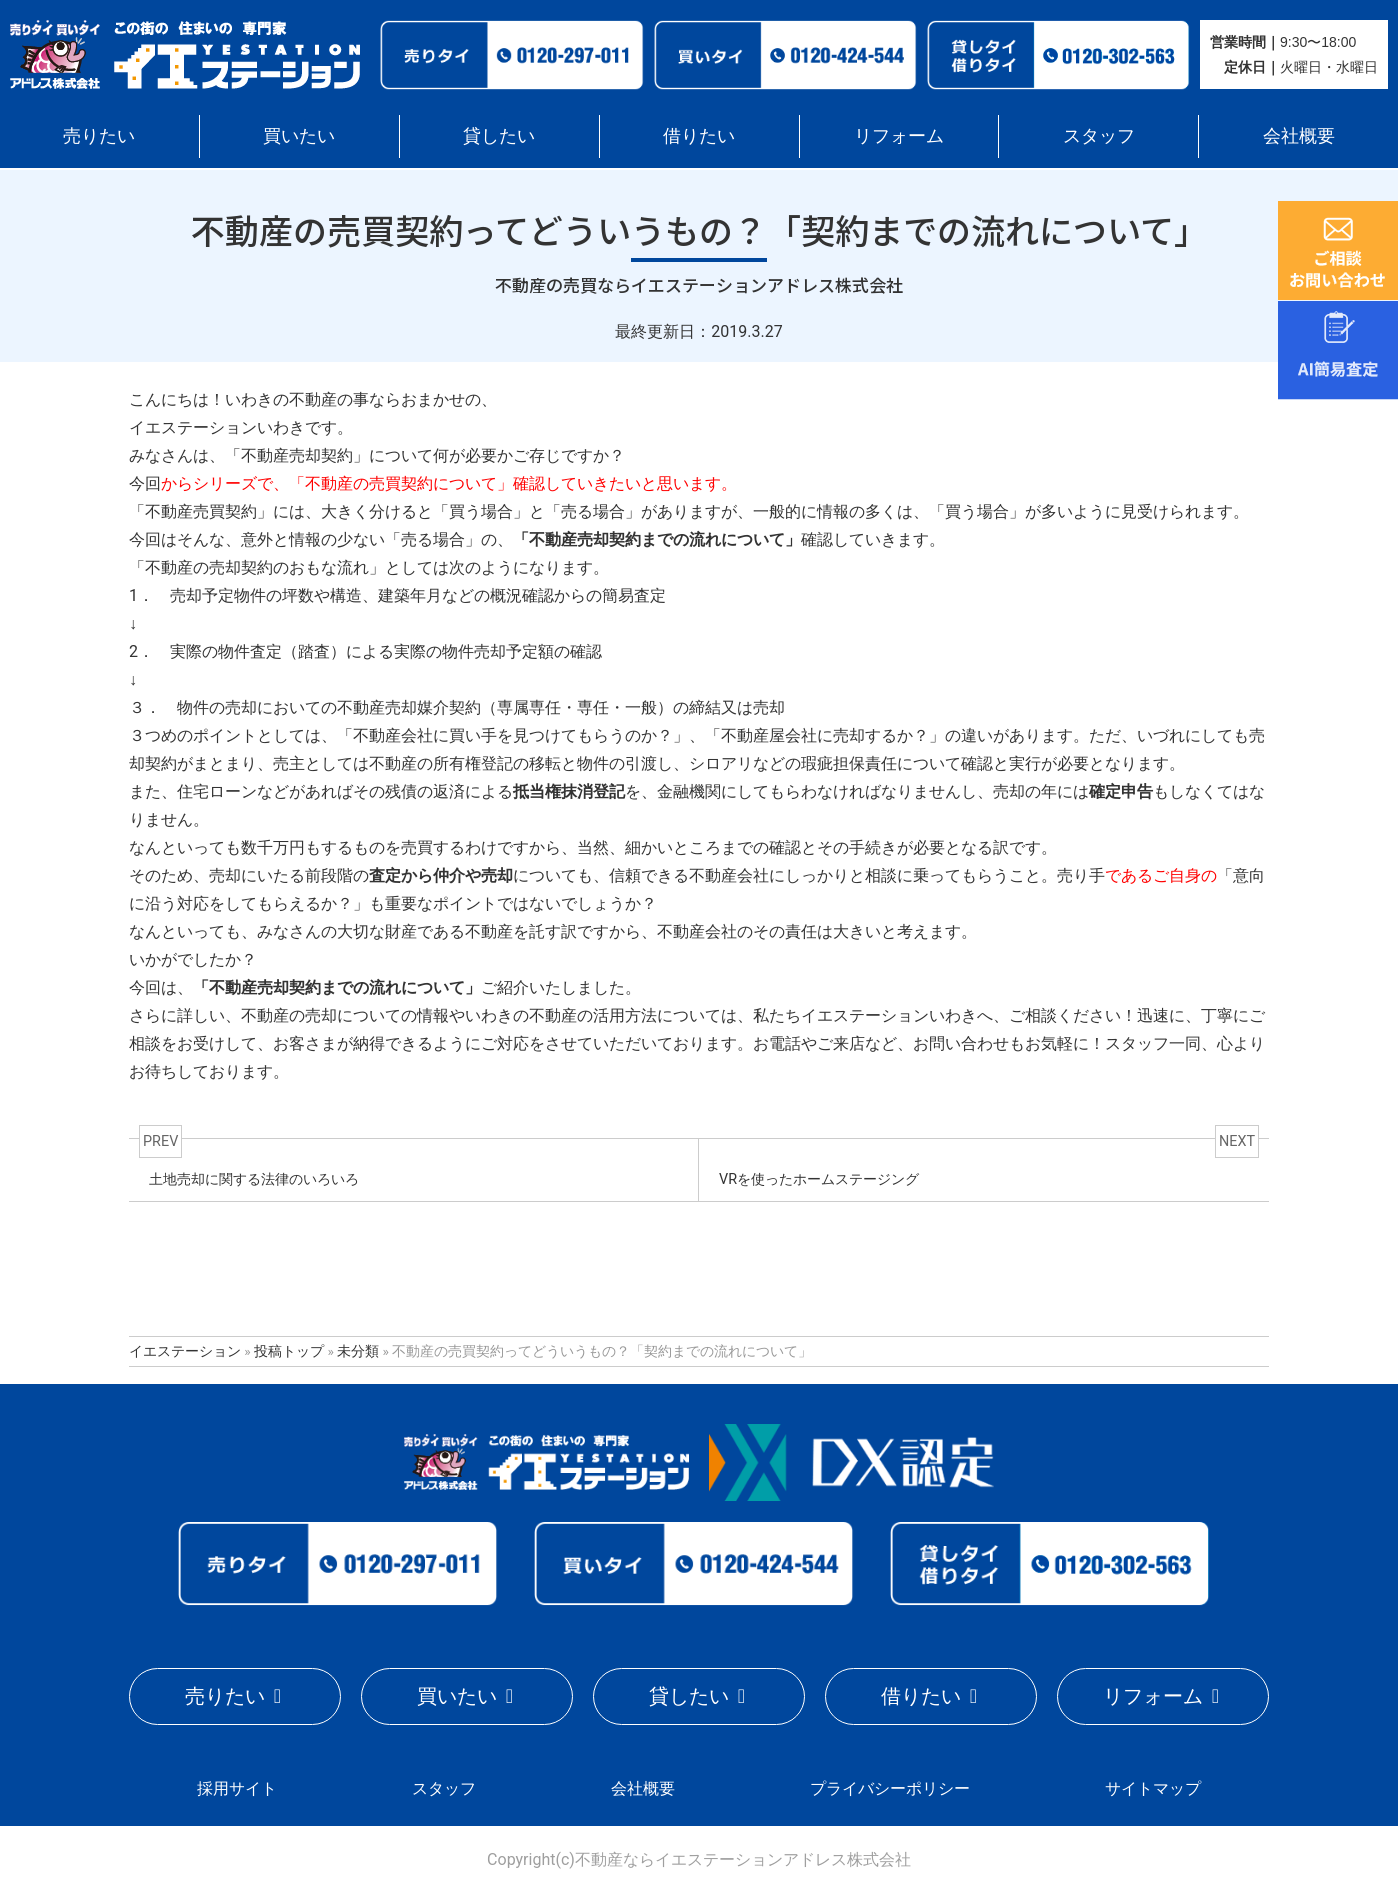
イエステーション (185, 1351)
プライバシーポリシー (890, 1787)
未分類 (358, 1351)
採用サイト (237, 1787)
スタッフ (1099, 135)
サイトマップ (1153, 1787)
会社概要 (1299, 135)
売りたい (99, 135)
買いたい (299, 135)
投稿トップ (289, 1351)
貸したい (499, 135)
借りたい (699, 135)
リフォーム (899, 135)
